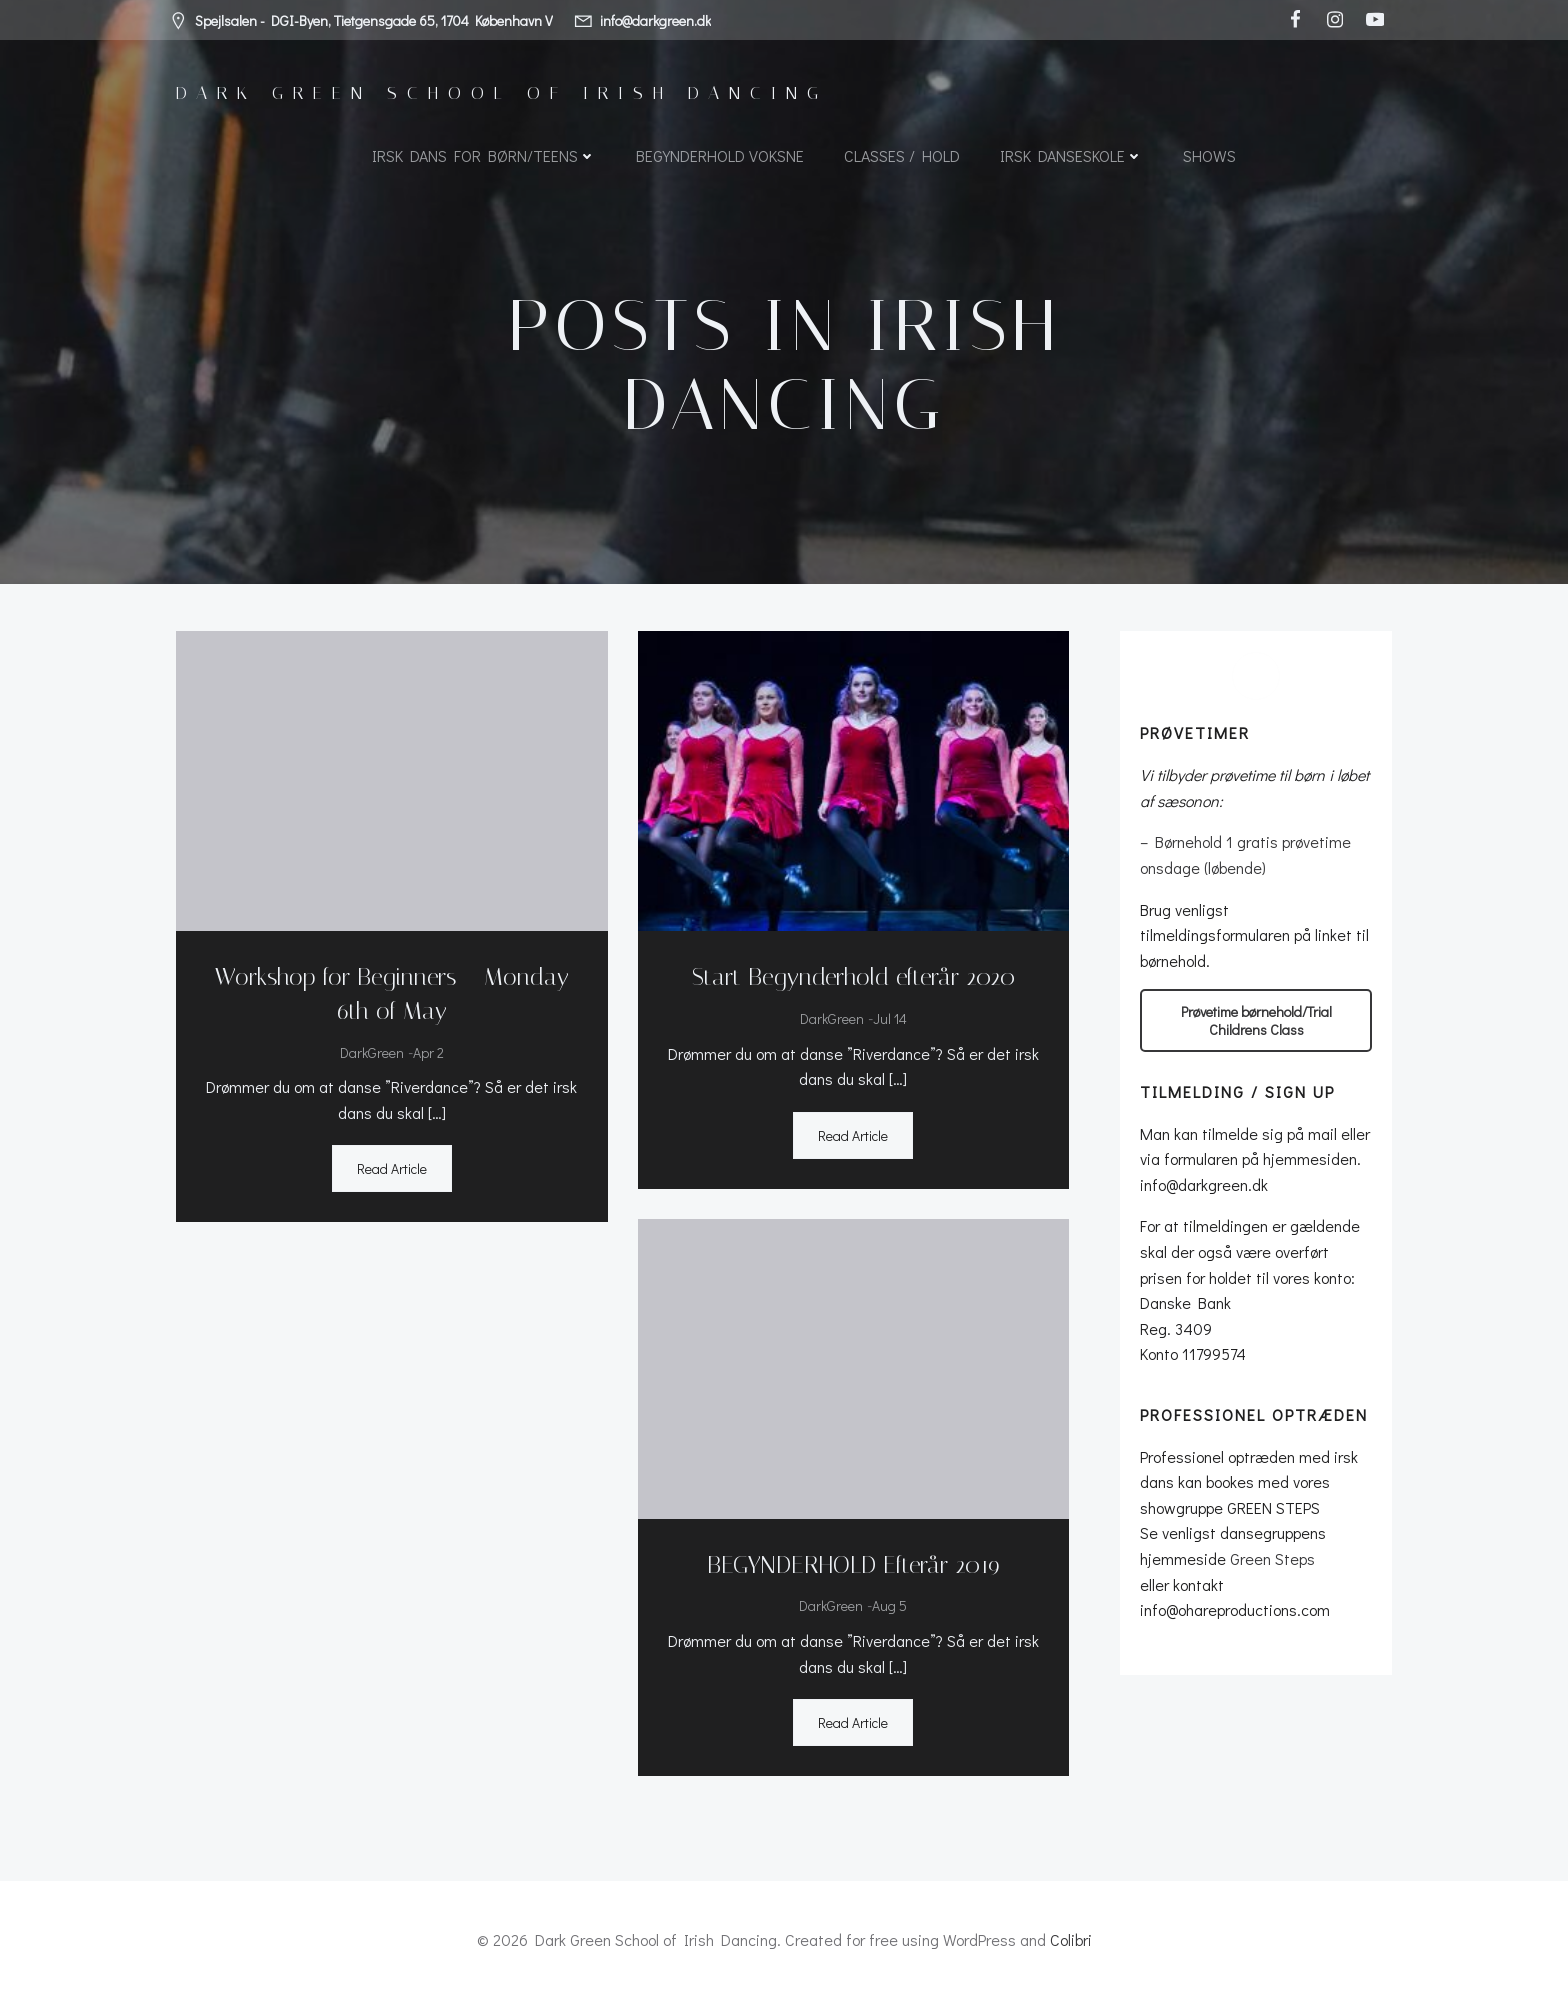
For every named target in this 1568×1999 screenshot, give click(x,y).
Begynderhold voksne (720, 155)
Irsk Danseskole (1071, 155)
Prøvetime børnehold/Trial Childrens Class (1256, 1020)
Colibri (1071, 1939)
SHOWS (1209, 155)
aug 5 (889, 1605)
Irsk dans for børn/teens (484, 155)
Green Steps (1272, 1558)
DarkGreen (372, 1052)
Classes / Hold (902, 155)
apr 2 (428, 1052)
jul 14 (890, 1018)
